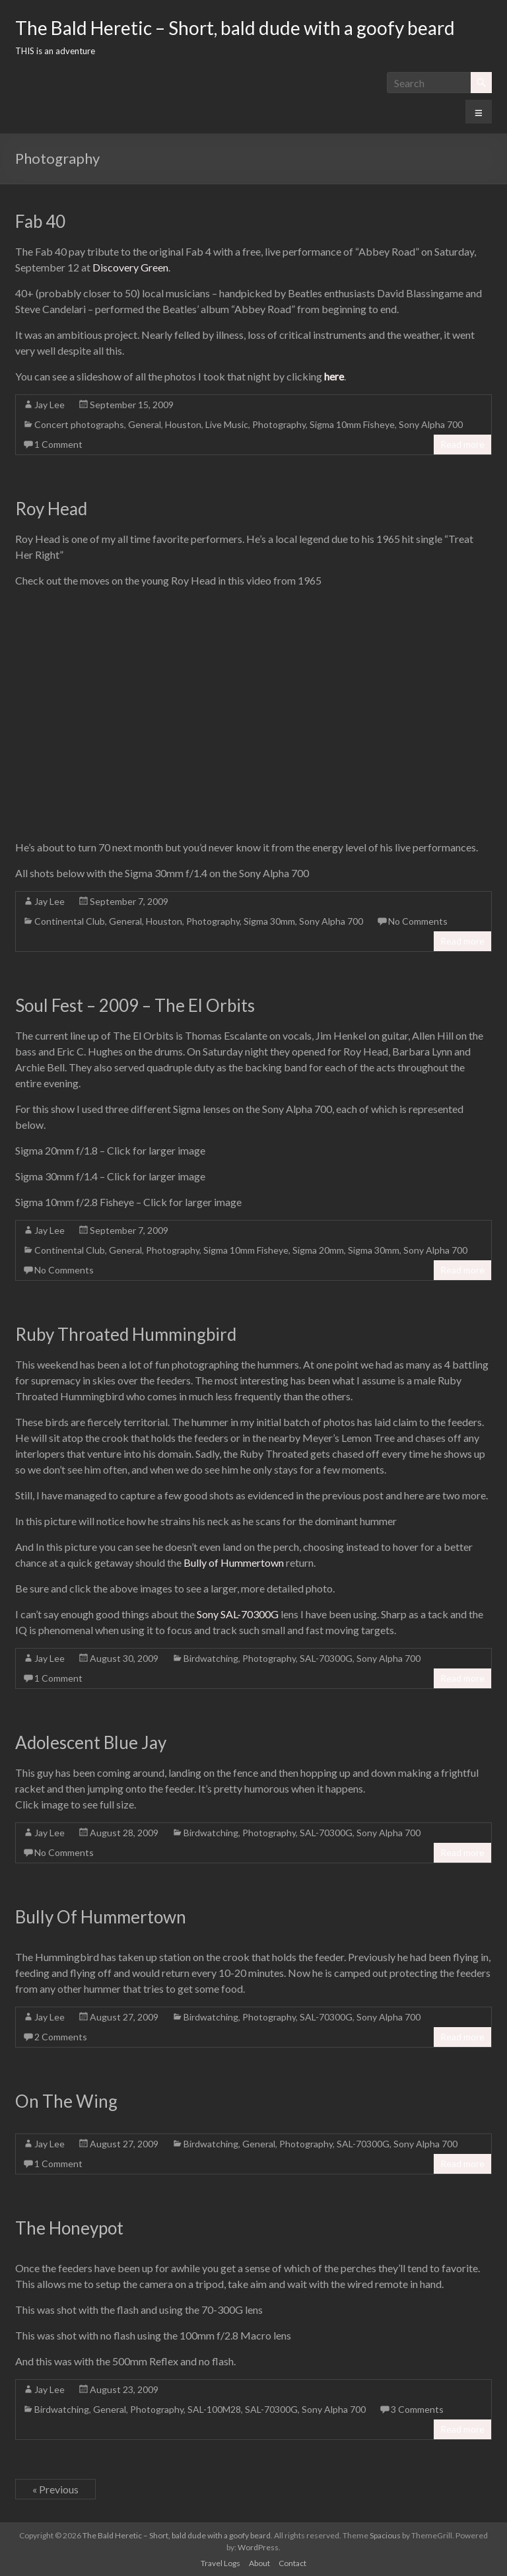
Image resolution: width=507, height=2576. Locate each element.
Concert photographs (79, 424)
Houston (183, 424)
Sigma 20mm (318, 1250)
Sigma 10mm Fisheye (352, 424)
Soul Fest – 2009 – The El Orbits (135, 1005)
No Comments (418, 921)
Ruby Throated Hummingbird (125, 1334)
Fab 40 (40, 221)
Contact (292, 2563)
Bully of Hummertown (234, 1562)
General (144, 424)
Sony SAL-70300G (238, 1614)
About (259, 2563)
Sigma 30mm (269, 921)
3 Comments (417, 2409)
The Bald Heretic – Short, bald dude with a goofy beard (235, 28)
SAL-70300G (326, 1658)
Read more (462, 444)
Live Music (226, 424)
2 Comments (60, 2036)
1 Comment (58, 444)
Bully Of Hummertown (100, 1916)
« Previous (55, 2489)
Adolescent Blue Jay (90, 1742)
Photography (279, 424)
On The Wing (66, 2101)
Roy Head (51, 508)
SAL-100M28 (214, 2409)
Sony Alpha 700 (431, 424)
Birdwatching (211, 1658)
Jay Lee (49, 404)
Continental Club (69, 921)
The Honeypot (69, 2227)
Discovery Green (130, 267)
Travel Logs (220, 2563)
